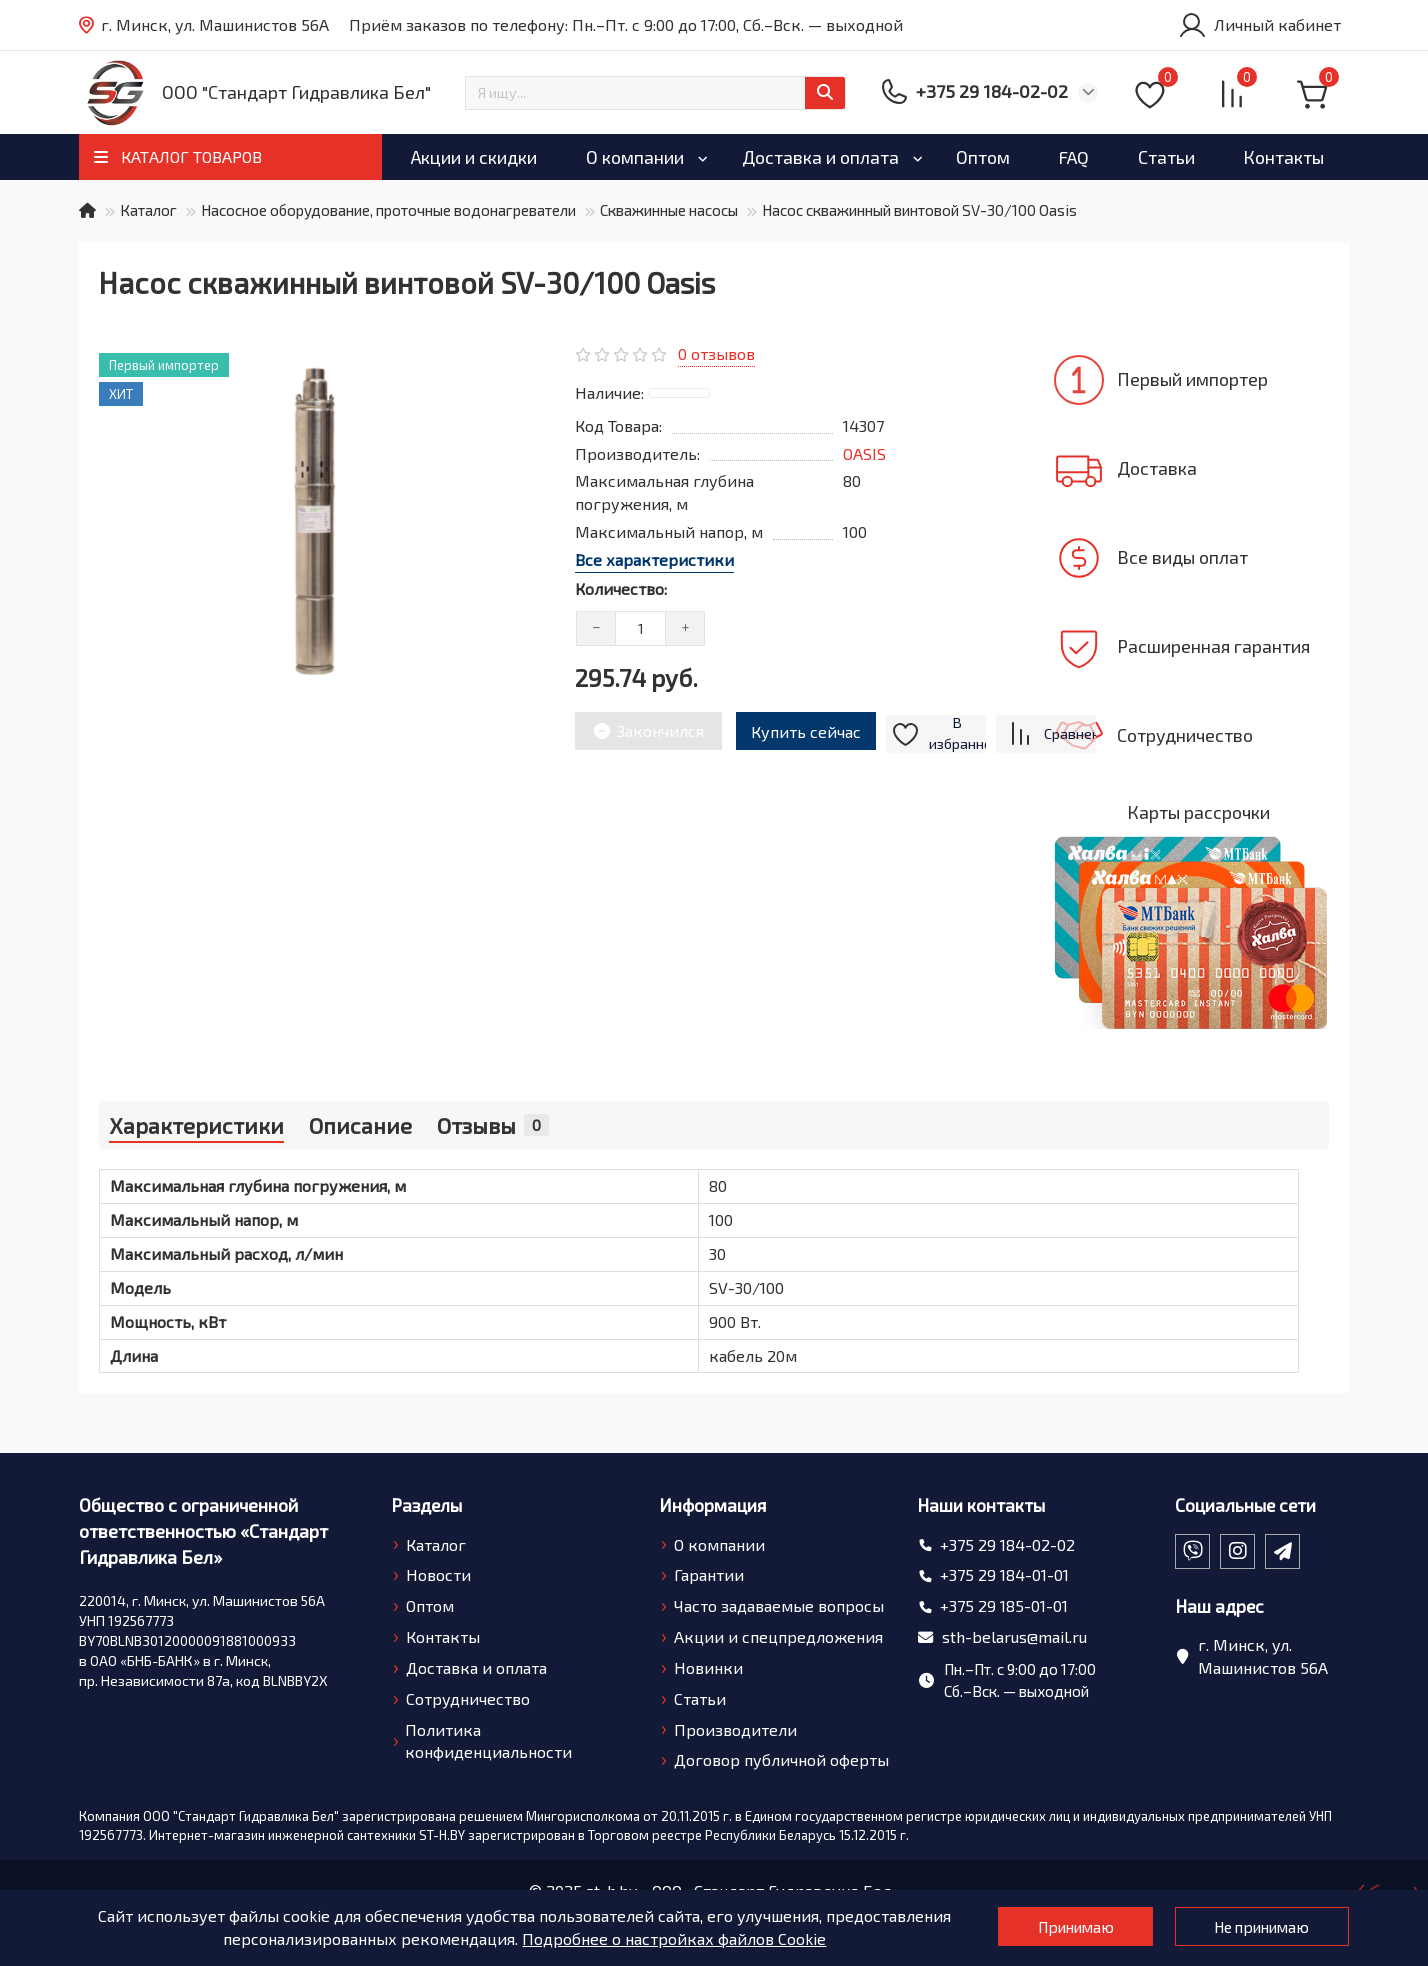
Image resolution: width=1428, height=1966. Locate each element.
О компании (635, 157)
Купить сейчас (810, 728)
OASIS (864, 453)
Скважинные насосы (669, 210)
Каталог (148, 210)
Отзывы (493, 1125)
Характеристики (196, 1125)
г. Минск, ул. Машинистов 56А (204, 25)
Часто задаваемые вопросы (779, 1605)
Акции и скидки (474, 157)
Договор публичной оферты (781, 1759)
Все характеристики (654, 559)
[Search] (655, 93)
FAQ (1073, 157)
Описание (360, 1125)
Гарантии (709, 1574)
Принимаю (1048, 1927)
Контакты (1283, 157)
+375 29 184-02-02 (1007, 1544)
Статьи (1166, 157)
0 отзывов (716, 353)
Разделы (426, 1505)
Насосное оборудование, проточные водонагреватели (388, 210)
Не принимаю (1255, 1927)
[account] (1259, 25)
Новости (438, 1574)
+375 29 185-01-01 (1004, 1605)
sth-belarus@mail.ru (1014, 1636)
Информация (712, 1505)
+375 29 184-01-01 (1004, 1574)
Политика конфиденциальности (488, 1741)
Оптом (983, 157)
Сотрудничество (468, 1698)
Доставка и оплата (820, 157)
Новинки (708, 1667)
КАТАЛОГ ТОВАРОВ (191, 156)
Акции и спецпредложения (778, 1636)
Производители (735, 1729)
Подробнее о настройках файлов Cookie (657, 1938)
